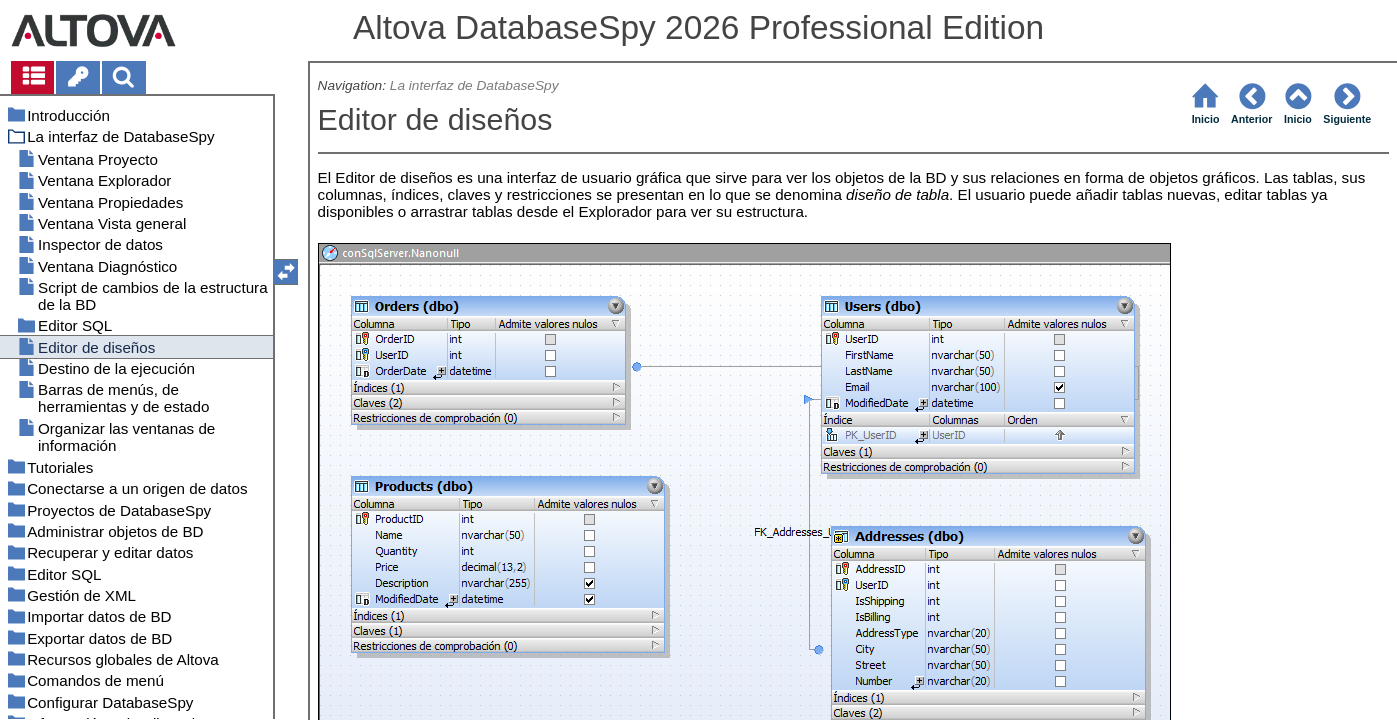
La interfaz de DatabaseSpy (474, 85)
